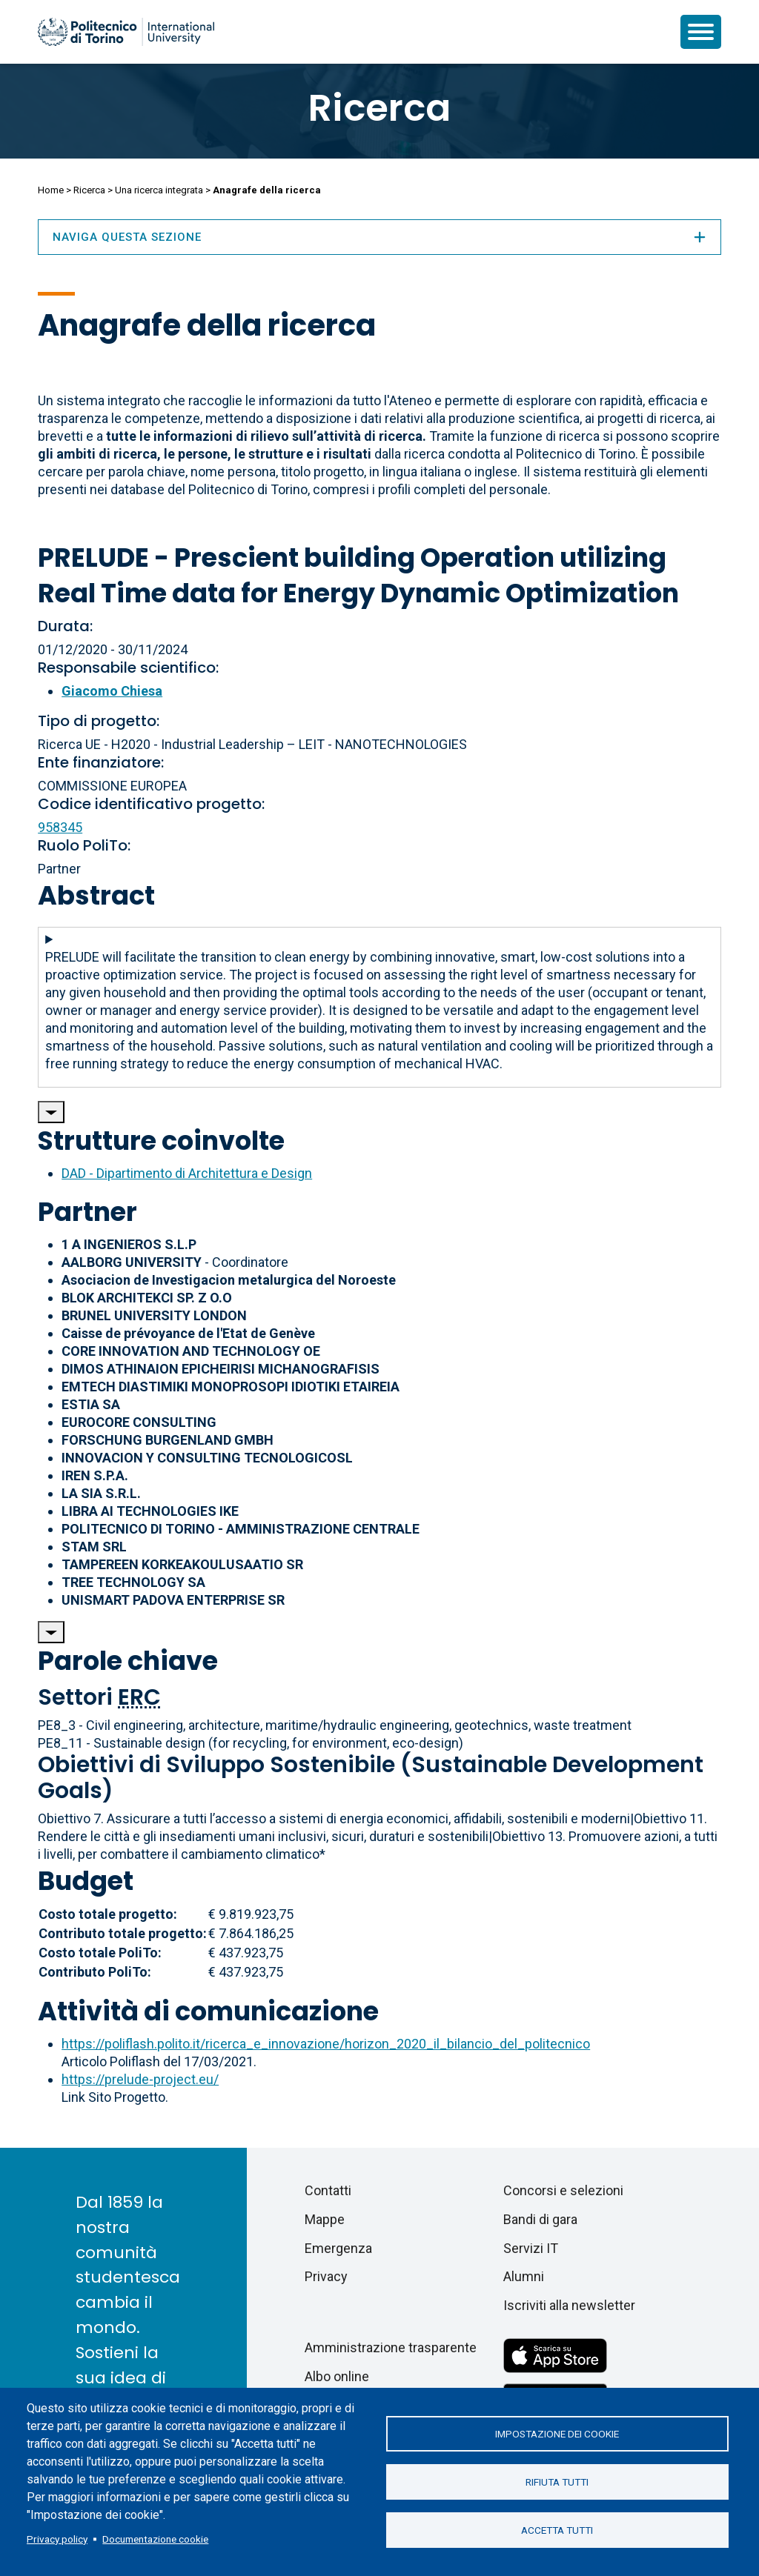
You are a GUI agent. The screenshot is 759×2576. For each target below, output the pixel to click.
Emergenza (338, 2248)
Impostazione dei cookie (557, 2434)
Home (51, 190)
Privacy (326, 2276)
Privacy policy (57, 2539)
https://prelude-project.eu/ (140, 2079)
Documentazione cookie (155, 2539)
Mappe (325, 2219)
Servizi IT (530, 2248)
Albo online (337, 2376)
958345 (60, 827)
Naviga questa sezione (379, 237)
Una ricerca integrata (159, 190)
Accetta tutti (557, 2530)
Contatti (328, 2190)
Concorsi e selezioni (563, 2190)
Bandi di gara (540, 2219)
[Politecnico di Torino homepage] (126, 32)
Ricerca (379, 108)
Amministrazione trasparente (391, 2347)
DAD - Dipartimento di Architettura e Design (187, 1173)
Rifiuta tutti (557, 2482)
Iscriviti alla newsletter (569, 2305)
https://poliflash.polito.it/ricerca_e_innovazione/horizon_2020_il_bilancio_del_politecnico (326, 2043)
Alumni (523, 2276)
